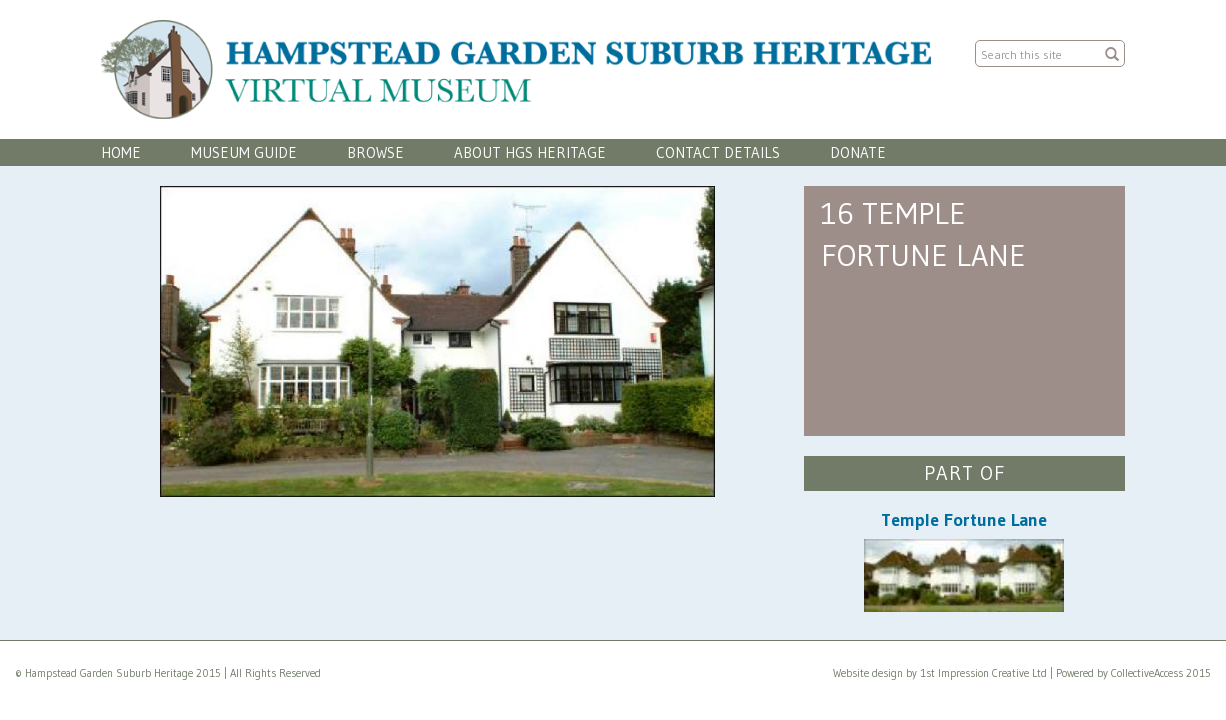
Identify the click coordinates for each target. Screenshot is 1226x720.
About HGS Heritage (530, 152)
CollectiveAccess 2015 (1161, 673)
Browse (375, 152)
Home (121, 152)
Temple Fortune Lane (964, 520)
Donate (858, 152)
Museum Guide (244, 152)
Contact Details (718, 152)
